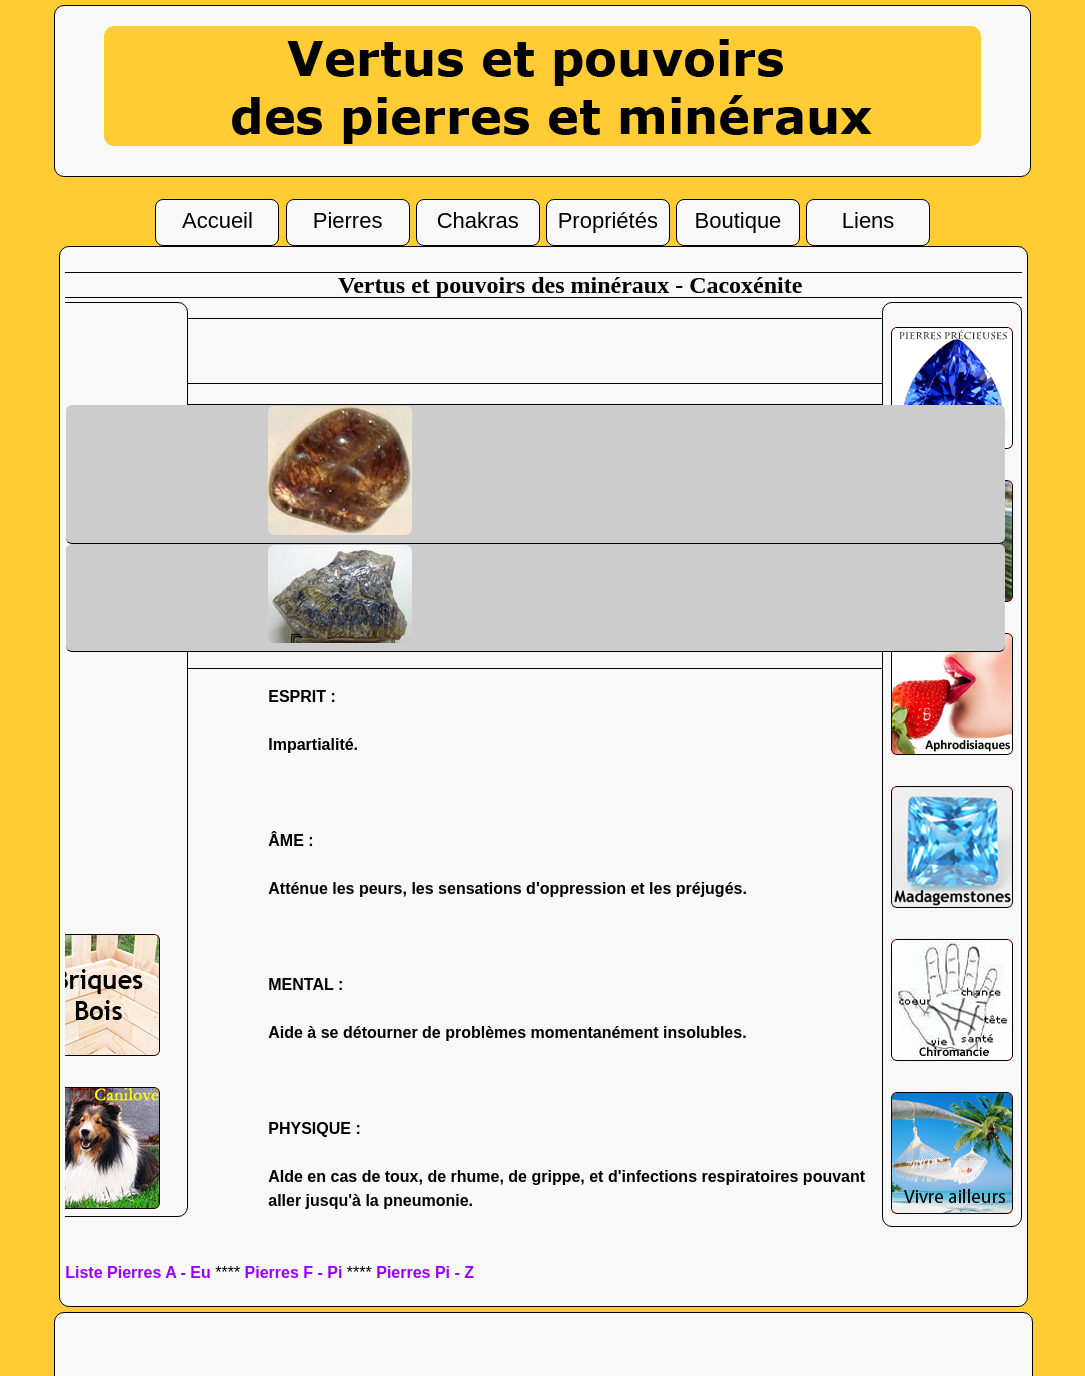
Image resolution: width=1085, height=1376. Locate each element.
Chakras (478, 218)
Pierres (348, 218)
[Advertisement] (570, 349)
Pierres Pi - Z (425, 1272)
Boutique (738, 217)
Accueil (217, 218)
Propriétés (608, 218)
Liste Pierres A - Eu (138, 1272)
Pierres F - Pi (294, 1272)
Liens (868, 218)
